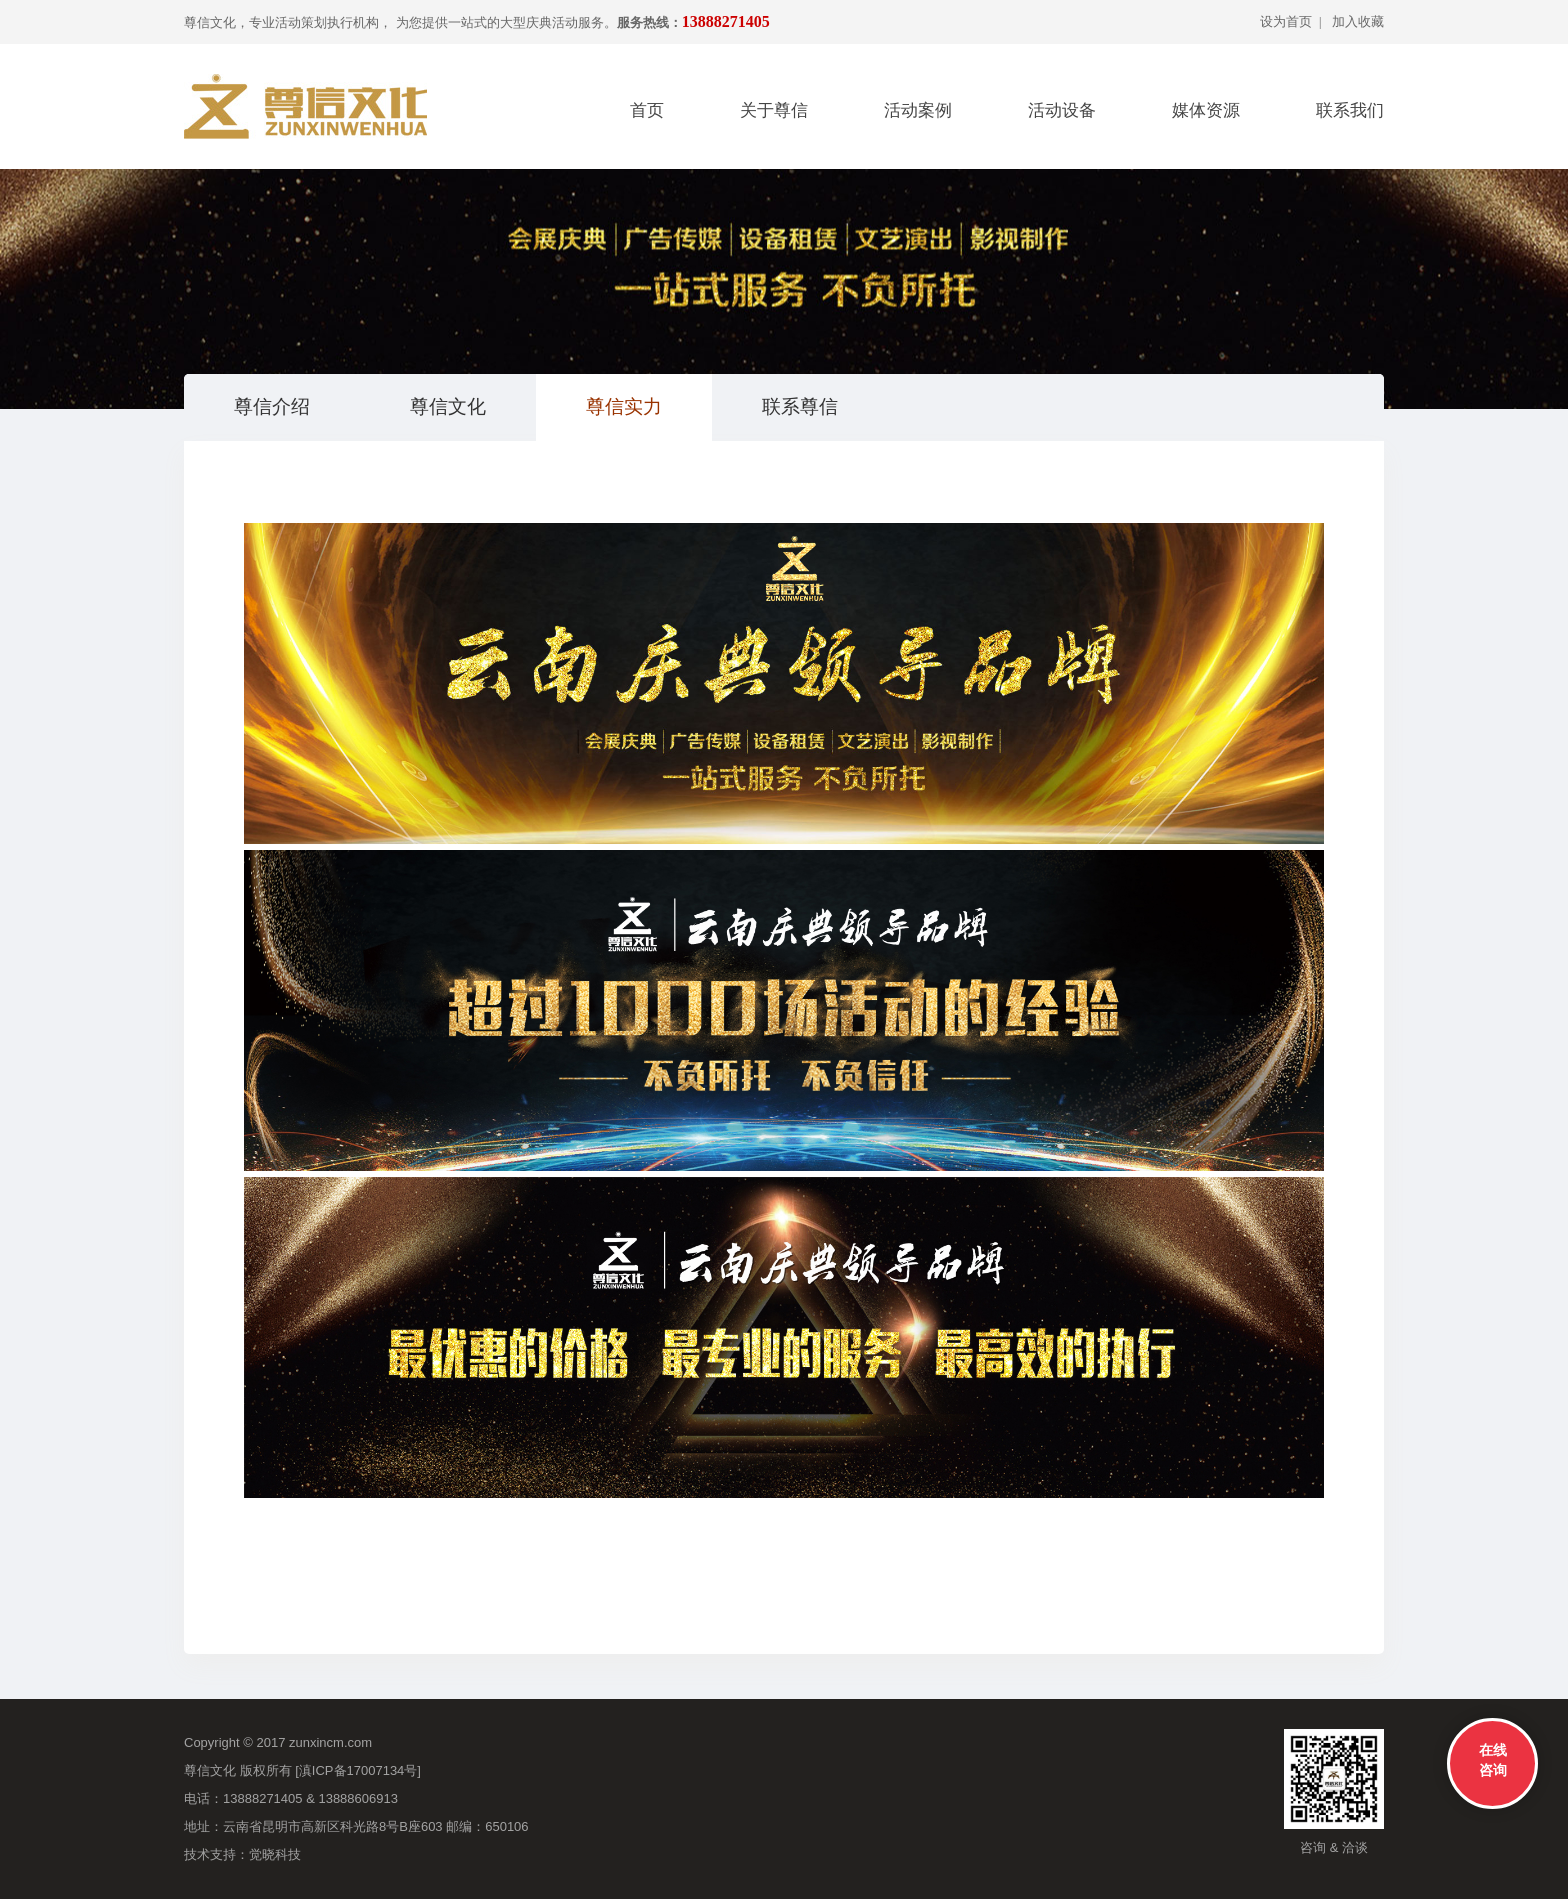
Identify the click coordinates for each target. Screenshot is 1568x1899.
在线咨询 (1493, 1760)
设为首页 (1286, 21)
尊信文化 (448, 406)
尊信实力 (624, 406)
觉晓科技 (275, 1854)
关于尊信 (774, 110)
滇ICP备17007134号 (358, 1770)
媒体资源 (1206, 110)
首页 (647, 110)
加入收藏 (1358, 21)
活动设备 (1062, 110)
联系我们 (1350, 110)
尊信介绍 (272, 406)
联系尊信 (800, 406)
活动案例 (918, 110)
